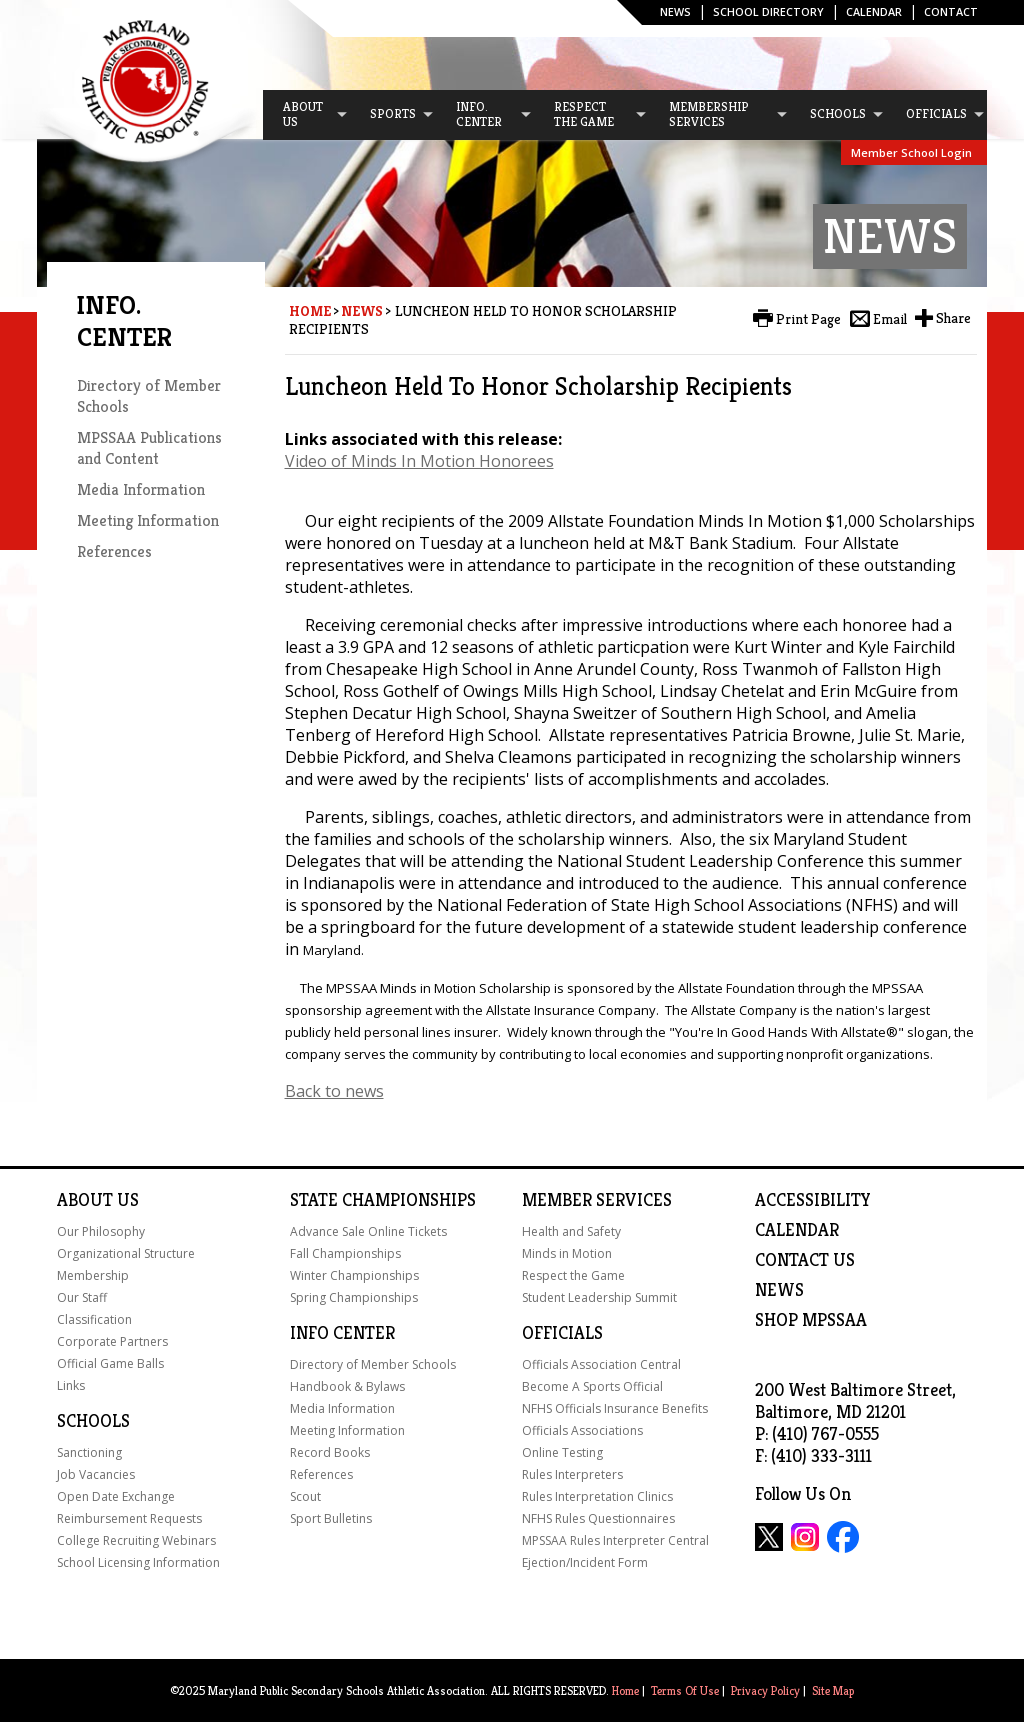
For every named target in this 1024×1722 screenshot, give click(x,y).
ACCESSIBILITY (813, 1200)
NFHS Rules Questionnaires (598, 1518)
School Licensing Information (138, 1562)
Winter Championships (354, 1275)
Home (310, 311)
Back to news (334, 1091)
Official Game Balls (110, 1363)
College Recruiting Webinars (136, 1540)
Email (890, 319)
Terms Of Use (685, 1690)
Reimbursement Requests (129, 1518)
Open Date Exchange (116, 1496)
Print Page (808, 319)
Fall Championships (345, 1253)
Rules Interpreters (572, 1474)
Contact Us (805, 1260)
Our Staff (82, 1297)
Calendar (874, 11)
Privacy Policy (765, 1690)
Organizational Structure (126, 1253)
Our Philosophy (101, 1231)
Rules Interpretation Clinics (597, 1496)
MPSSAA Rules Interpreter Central (615, 1540)
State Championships (383, 1200)
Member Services (597, 1200)
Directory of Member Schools (373, 1364)
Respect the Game (573, 1275)
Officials (562, 1333)
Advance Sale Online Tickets (368, 1231)
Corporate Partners (112, 1341)
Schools (93, 1421)
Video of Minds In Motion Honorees (419, 461)
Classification (94, 1319)
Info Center (342, 1333)
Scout (305, 1496)
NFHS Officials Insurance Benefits (615, 1408)
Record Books (330, 1452)
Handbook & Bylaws (347, 1386)
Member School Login (911, 152)
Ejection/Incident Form (585, 1562)
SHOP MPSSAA (811, 1320)
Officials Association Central (601, 1364)
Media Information (141, 489)
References (114, 551)
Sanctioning (89, 1452)
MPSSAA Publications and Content (149, 448)
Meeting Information (148, 520)
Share (953, 318)
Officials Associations (582, 1430)
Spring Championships (354, 1297)
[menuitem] (306, 115)
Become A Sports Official (592, 1386)
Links (71, 1385)
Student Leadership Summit (599, 1297)
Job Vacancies (96, 1474)
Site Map (833, 1690)
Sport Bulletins (331, 1518)
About (85, 1200)
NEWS (779, 1290)
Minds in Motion (567, 1253)
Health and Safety (571, 1231)
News (675, 11)
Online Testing (562, 1452)
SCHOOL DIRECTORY (768, 11)
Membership (93, 1275)
